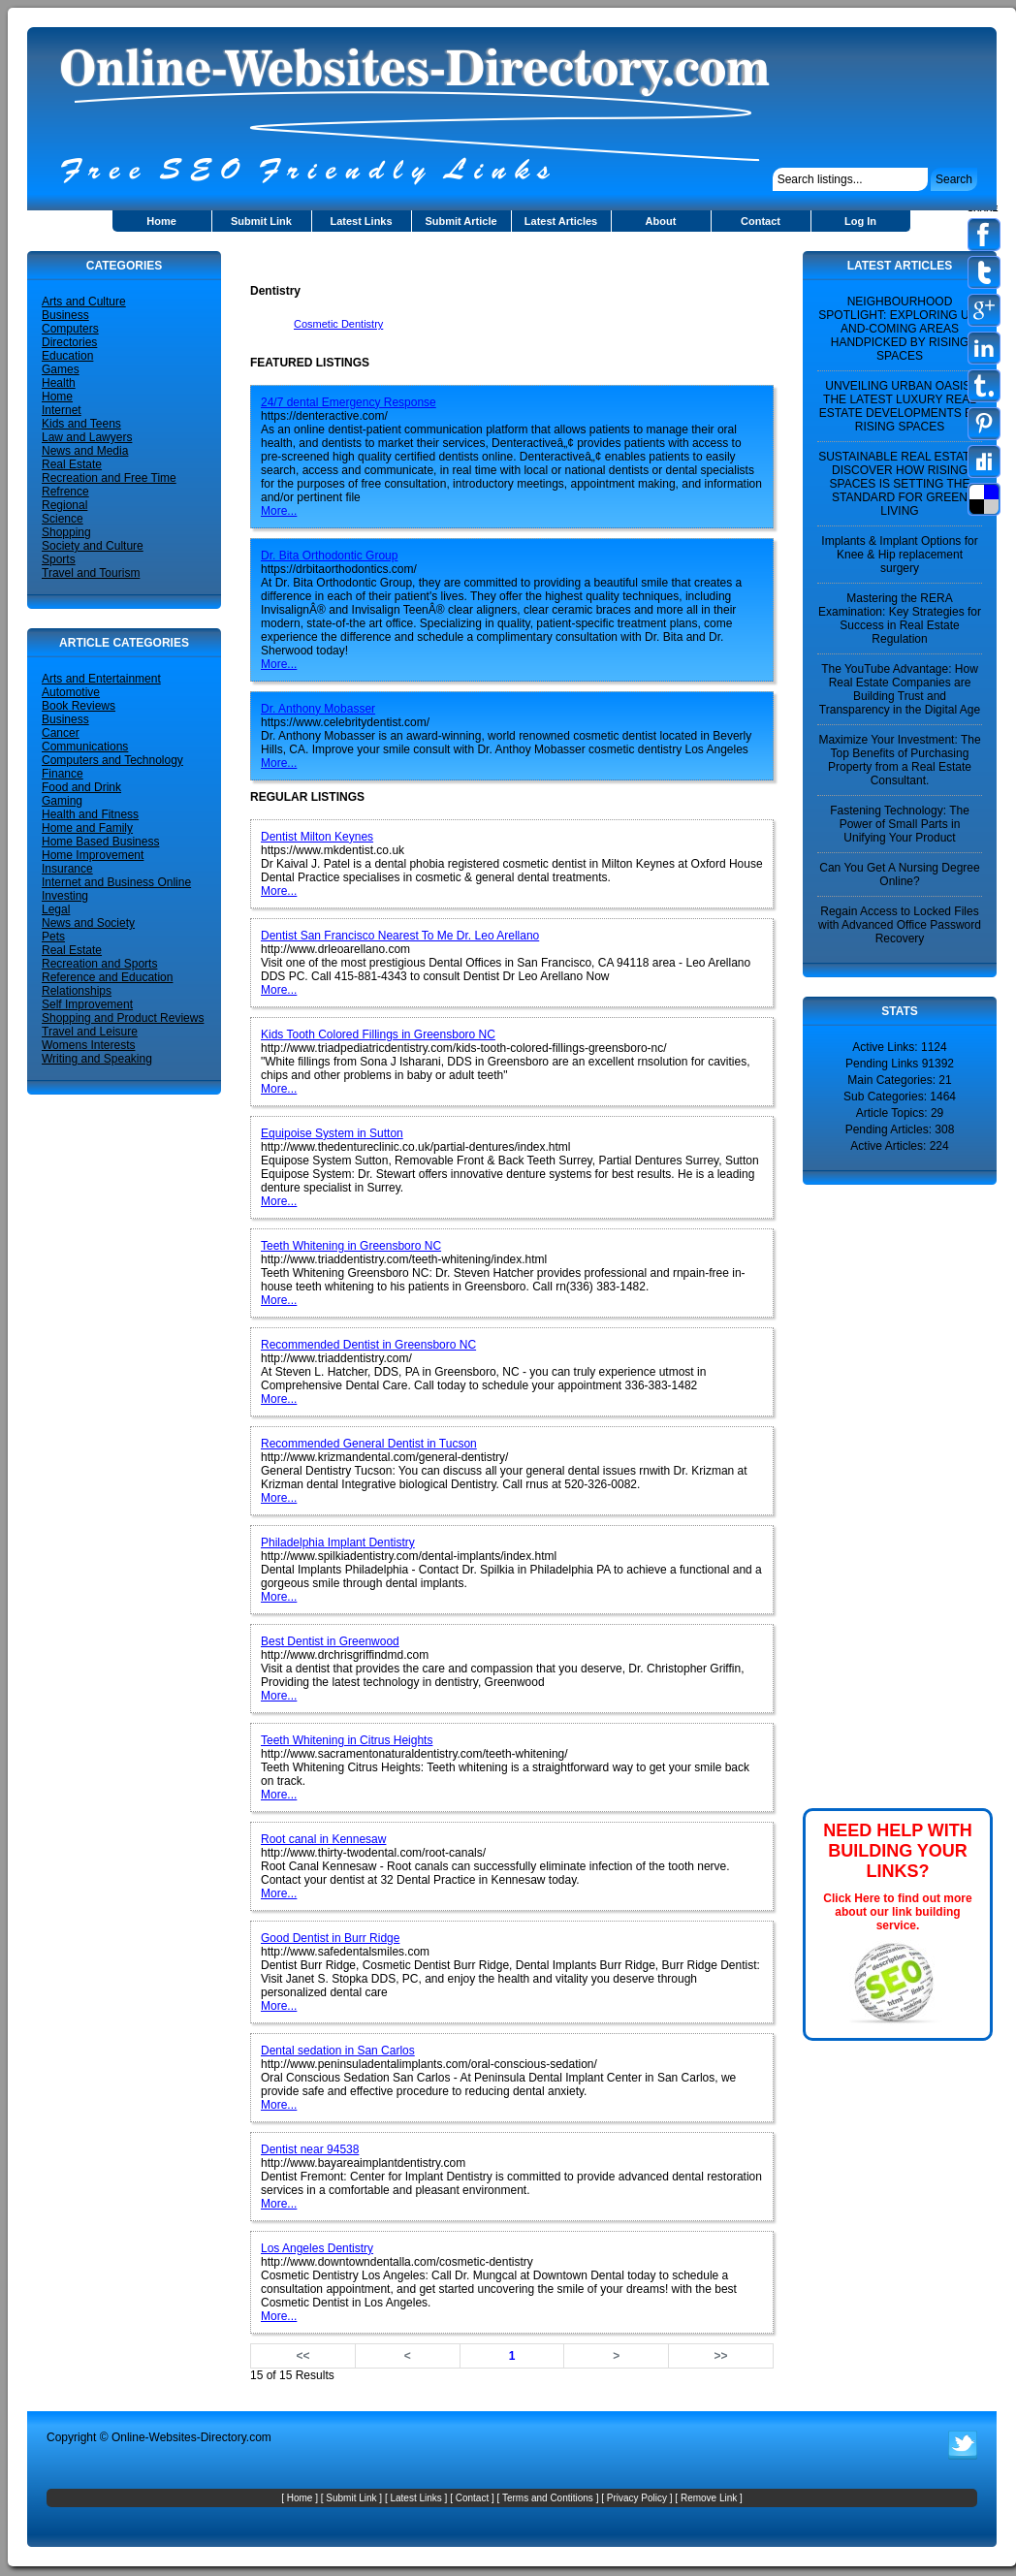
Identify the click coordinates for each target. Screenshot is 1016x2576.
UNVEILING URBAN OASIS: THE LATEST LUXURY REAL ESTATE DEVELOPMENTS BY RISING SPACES (899, 406)
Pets (53, 936)
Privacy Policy (637, 2498)
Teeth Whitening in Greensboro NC (351, 1246)
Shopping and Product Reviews (123, 1018)
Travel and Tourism (91, 573)
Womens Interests (88, 1045)
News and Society (88, 923)
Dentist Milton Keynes (317, 836)
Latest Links (361, 221)
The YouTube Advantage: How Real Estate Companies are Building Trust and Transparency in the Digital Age (899, 689)
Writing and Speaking (97, 1058)
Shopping (66, 532)
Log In (860, 221)
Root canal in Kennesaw (323, 1839)
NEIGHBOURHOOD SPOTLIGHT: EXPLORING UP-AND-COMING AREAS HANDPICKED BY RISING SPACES (899, 329)
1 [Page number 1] (512, 2356)
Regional (64, 505)
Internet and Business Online (116, 882)
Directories (69, 342)
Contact (760, 221)
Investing (65, 896)
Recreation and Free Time (109, 478)
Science (62, 518)
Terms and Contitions (547, 2498)
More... (279, 511)
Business (65, 315)
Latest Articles (560, 221)
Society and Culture (92, 546)
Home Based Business (100, 841)
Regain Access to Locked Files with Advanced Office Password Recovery (899, 925)
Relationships (76, 991)
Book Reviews (78, 706)
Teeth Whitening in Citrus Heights (346, 1740)
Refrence (65, 491)
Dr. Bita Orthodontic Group (329, 555)
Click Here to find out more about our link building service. (897, 1912)
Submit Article (460, 221)
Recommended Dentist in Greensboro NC (368, 1345)
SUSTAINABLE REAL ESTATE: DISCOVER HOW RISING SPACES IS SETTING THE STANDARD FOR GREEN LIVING (899, 484)
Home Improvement (92, 855)
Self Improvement (87, 1004)
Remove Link (709, 2498)
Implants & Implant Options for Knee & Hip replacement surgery (899, 554)
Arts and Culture (84, 301)
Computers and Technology (112, 760)
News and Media (85, 451)
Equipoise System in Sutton (332, 1133)
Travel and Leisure (90, 1031)
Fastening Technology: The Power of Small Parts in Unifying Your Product (899, 824)
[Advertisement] (477, 258)
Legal (56, 909)
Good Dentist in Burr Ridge (330, 1938)
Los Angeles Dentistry (317, 2248)
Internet (61, 410)
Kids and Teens (81, 423)
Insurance (67, 868)
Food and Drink (81, 787)
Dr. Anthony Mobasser (318, 709)
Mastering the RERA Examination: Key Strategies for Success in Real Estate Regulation (899, 618)
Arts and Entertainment (101, 678)
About (661, 221)
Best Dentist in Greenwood (330, 1641)
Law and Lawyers (87, 437)
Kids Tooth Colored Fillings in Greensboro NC (378, 1034)
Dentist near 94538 (310, 2149)
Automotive (71, 692)
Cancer (60, 733)
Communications (85, 746)
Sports (59, 559)
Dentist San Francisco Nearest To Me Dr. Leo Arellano (400, 935)
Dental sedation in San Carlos (338, 2050)
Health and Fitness (90, 814)
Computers (70, 328)
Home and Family (87, 828)
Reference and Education (107, 977)
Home (161, 221)
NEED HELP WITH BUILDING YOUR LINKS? (897, 1851)
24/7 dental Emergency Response (348, 402)
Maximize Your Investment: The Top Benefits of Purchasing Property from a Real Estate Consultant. (899, 760)
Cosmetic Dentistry (338, 324)
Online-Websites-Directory (178, 2437)
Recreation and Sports (99, 963)
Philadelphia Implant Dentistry (338, 1542)
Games (60, 369)
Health (59, 383)
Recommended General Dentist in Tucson (369, 1443)
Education (67, 356)
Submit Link (261, 221)
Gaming (62, 801)
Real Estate (72, 464)
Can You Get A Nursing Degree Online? (899, 874)
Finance (62, 773)
